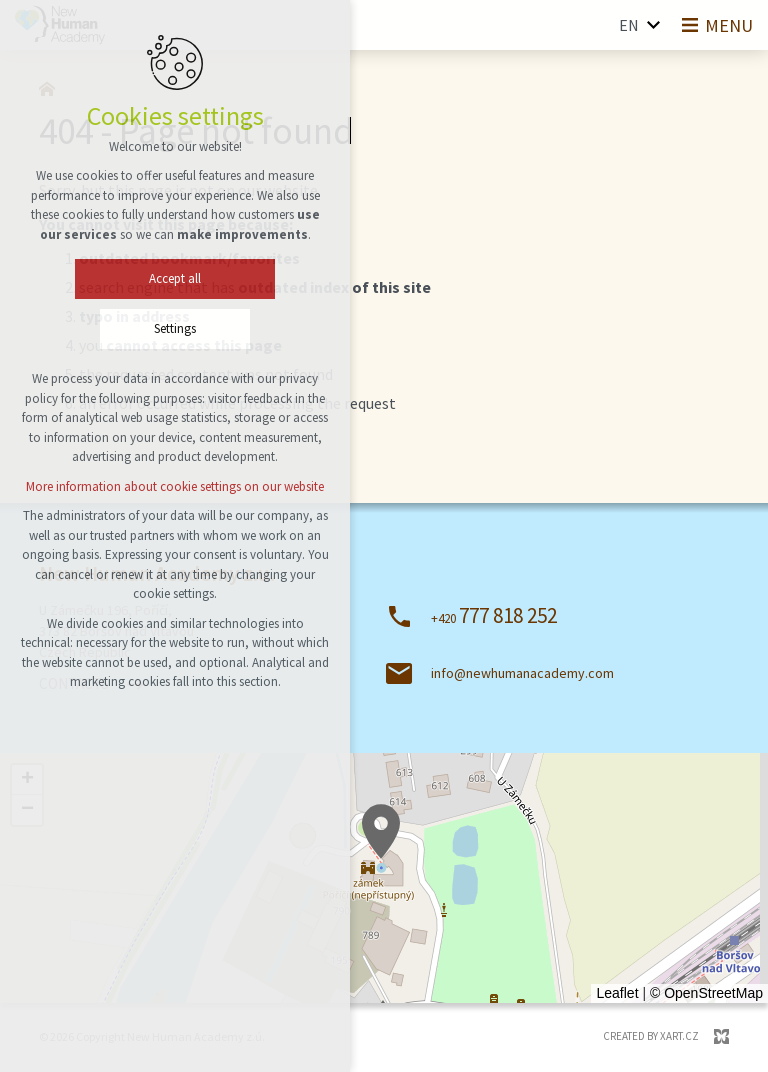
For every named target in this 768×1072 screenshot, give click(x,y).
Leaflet (617, 993)
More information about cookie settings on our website (175, 486)
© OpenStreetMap (706, 993)
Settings (175, 328)
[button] (381, 831)
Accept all (175, 278)
